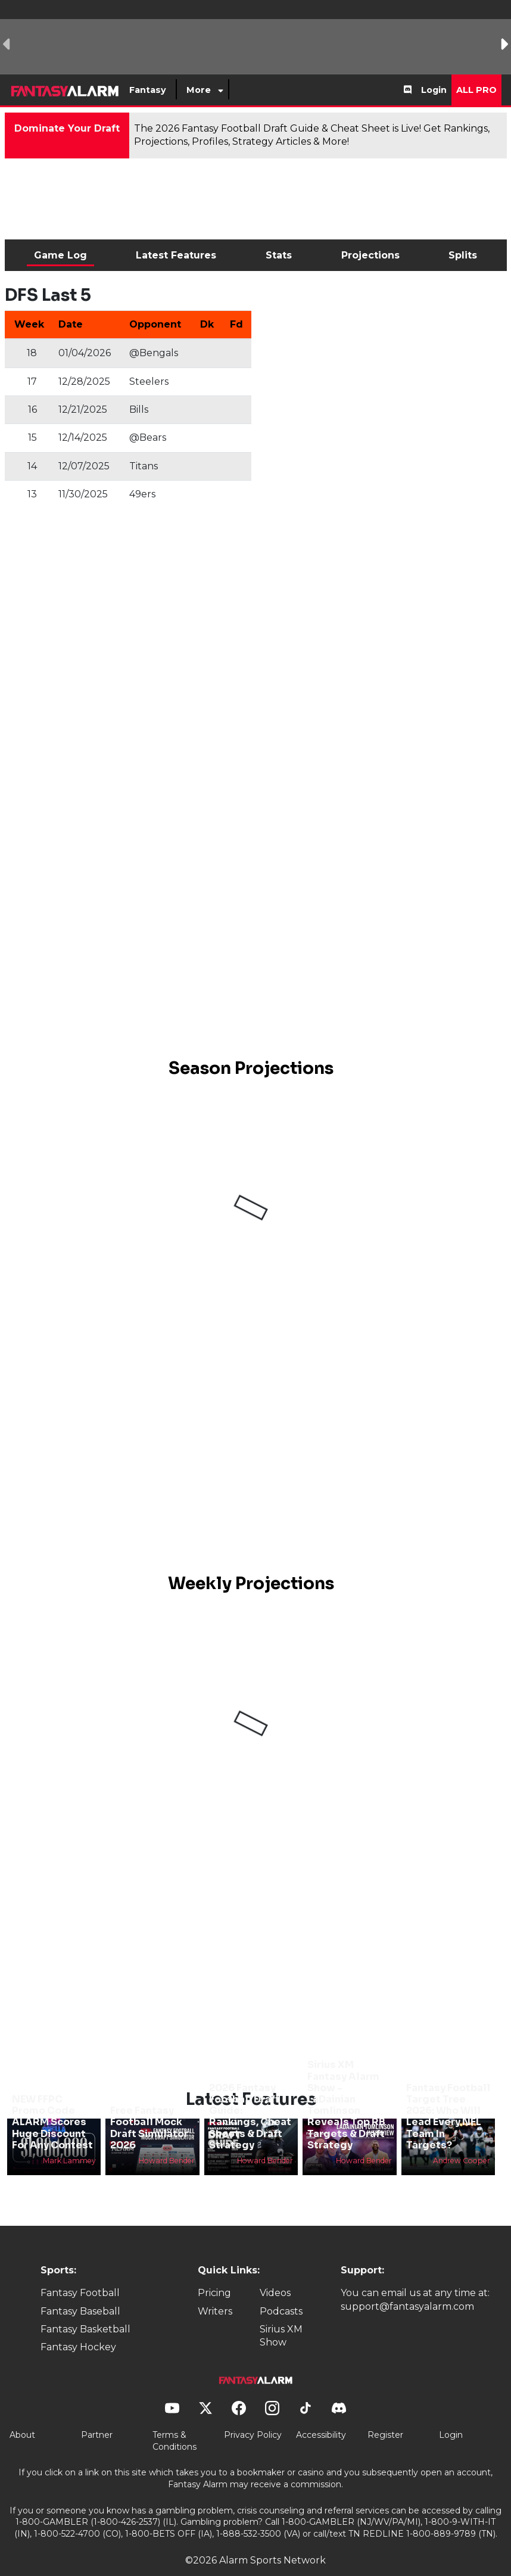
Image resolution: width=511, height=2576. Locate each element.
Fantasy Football (80, 2273)
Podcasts (281, 2291)
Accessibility (321, 2415)
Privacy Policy (253, 2415)
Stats (279, 255)
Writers (215, 2291)
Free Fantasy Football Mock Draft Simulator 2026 (149, 2108)
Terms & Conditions (174, 2421)
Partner (97, 2415)
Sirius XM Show (281, 2315)
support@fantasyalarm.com (407, 2286)
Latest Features (176, 255)
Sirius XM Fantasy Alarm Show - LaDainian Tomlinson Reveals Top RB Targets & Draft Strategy (346, 2085)
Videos (275, 2273)
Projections (370, 255)
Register (385, 2415)
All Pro (476, 90)
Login (434, 90)
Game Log (60, 255)
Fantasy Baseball (80, 2291)
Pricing (214, 2273)
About (22, 2415)
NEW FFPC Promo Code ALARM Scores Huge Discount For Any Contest (52, 2102)
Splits (462, 255)
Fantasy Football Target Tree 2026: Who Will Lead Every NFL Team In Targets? (448, 2096)
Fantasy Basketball (85, 2309)
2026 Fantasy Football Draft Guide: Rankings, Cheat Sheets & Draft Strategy (250, 2096)
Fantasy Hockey (78, 2327)
